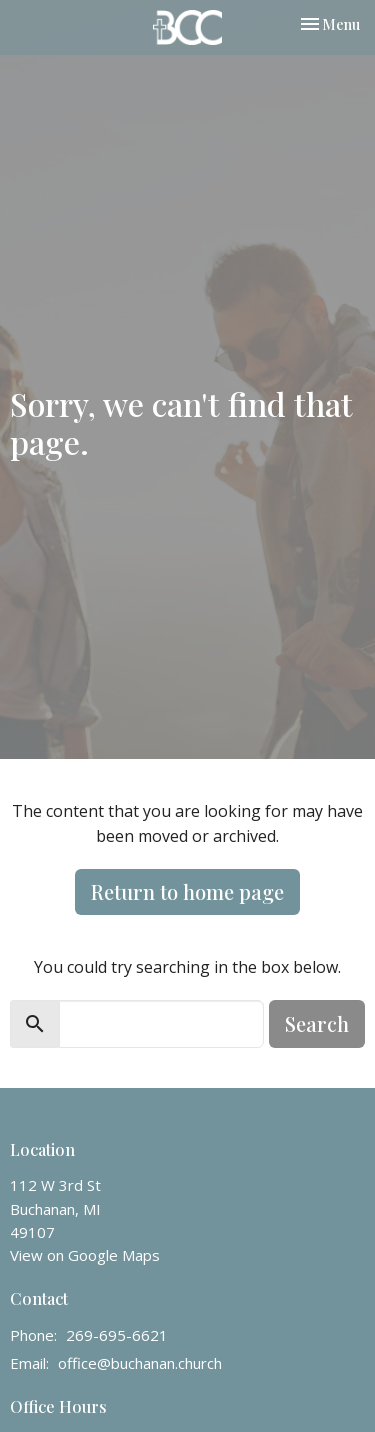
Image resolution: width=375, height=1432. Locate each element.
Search (317, 1023)
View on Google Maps (85, 1255)
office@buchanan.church (140, 1363)
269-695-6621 (117, 1335)
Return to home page (187, 891)
